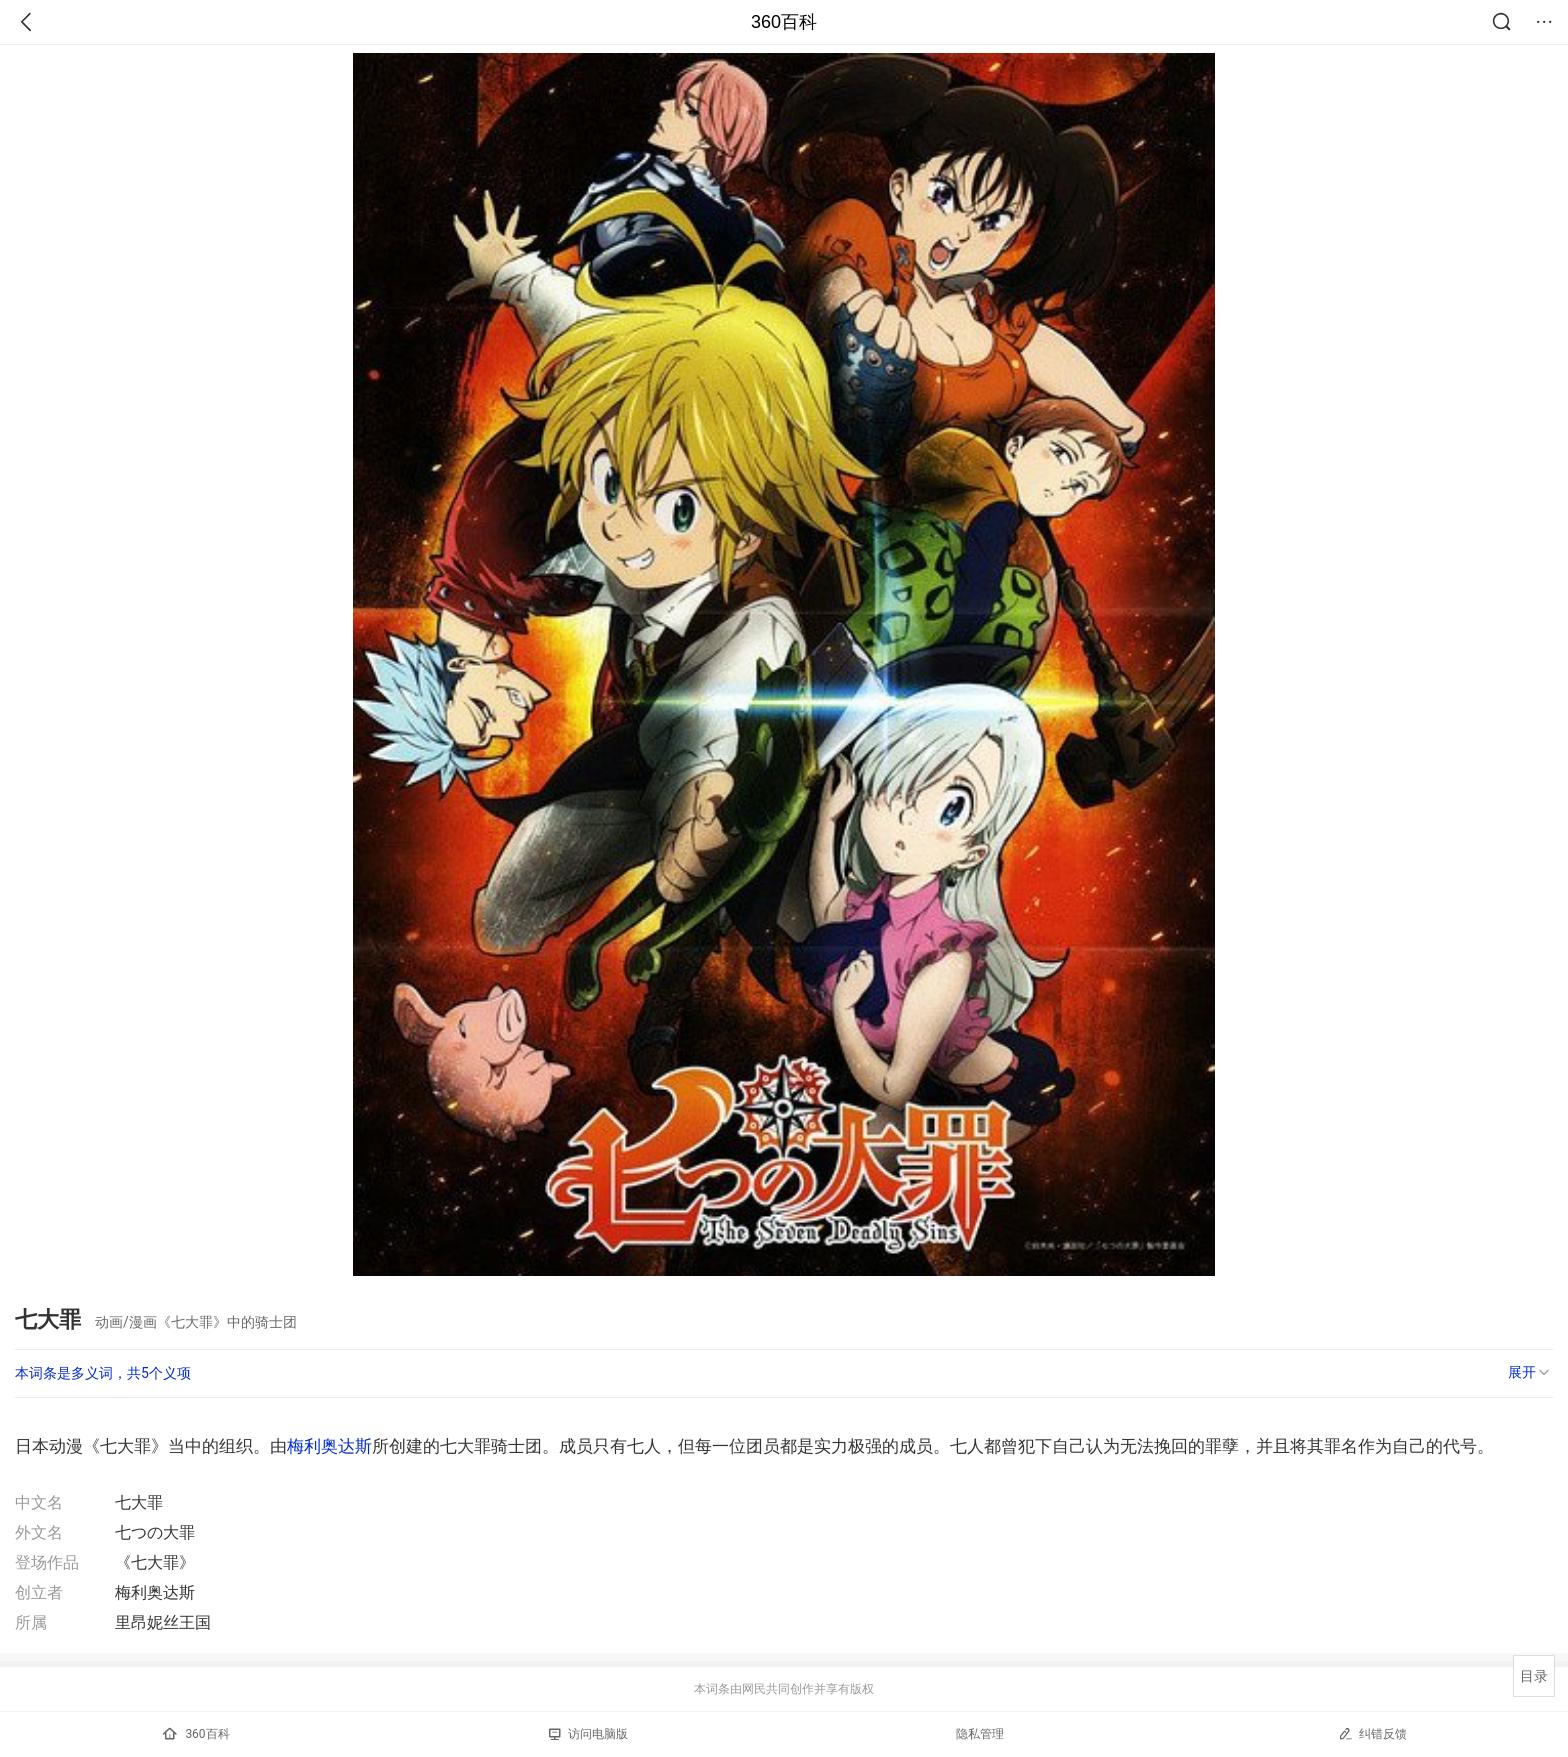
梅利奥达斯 (329, 1446)
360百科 (784, 22)
